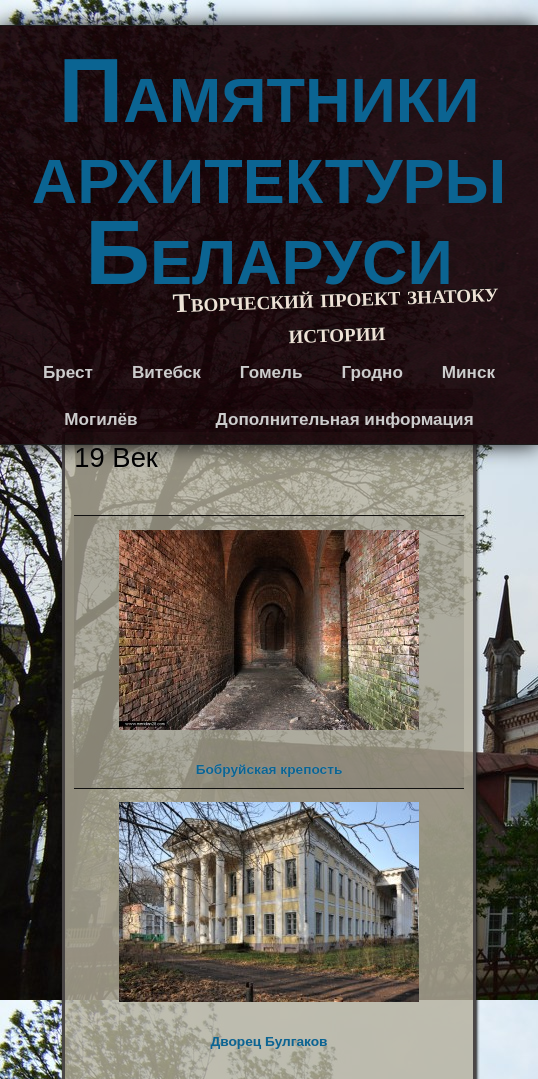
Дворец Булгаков (269, 925)
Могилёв (100, 419)
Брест (68, 372)
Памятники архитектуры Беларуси (269, 172)
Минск (468, 372)
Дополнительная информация (345, 419)
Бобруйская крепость (269, 653)
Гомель (271, 372)
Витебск (166, 372)
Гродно (371, 372)
